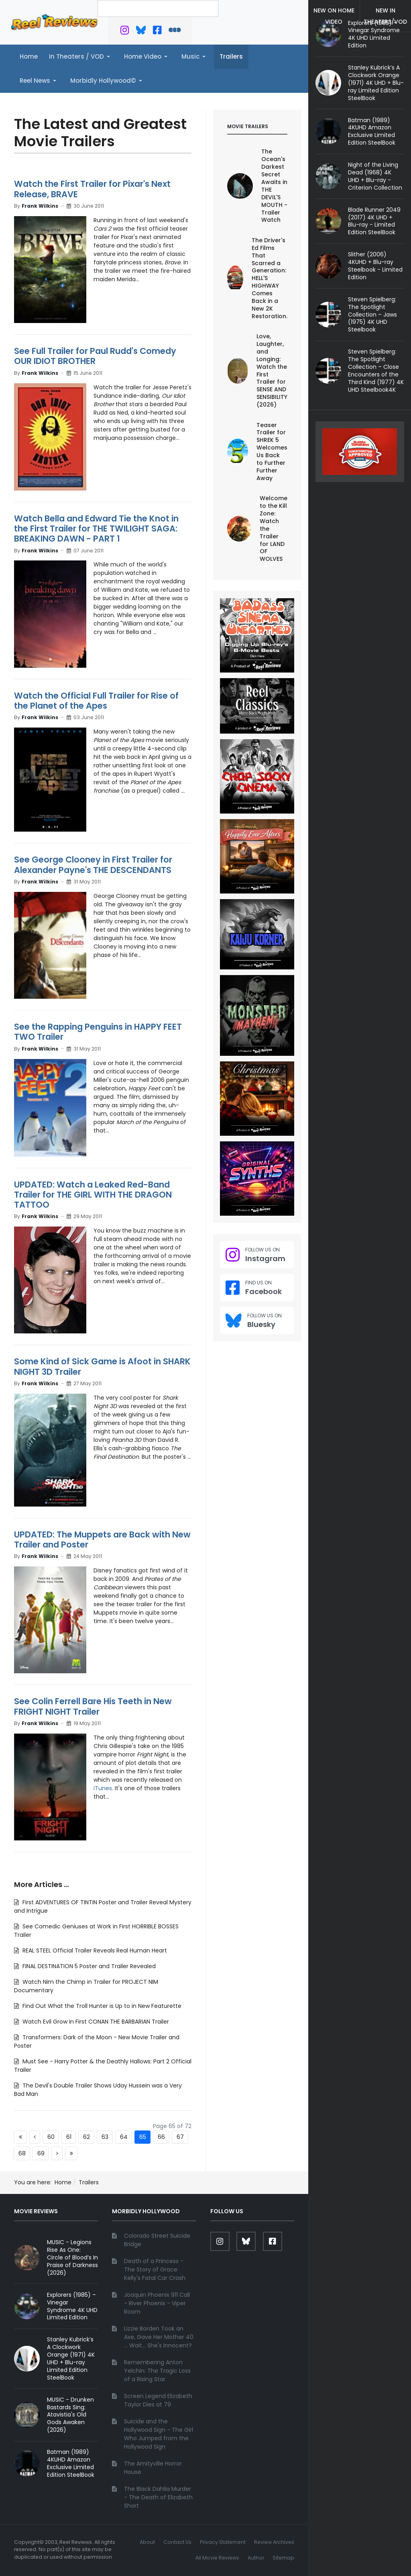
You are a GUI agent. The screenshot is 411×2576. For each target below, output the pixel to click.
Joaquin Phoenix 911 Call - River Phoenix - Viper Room (157, 2303)
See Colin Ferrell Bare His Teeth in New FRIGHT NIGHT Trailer (93, 1706)
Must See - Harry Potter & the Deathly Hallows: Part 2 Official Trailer (102, 2065)
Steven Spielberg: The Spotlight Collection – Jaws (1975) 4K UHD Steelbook (372, 314)
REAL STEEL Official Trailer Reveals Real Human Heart (94, 1950)
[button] (80, 57)
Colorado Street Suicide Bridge (157, 2240)
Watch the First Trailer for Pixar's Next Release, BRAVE (92, 189)
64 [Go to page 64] (124, 2137)
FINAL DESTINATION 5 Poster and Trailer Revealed (88, 1966)
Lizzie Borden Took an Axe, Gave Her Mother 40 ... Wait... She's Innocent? (158, 2337)
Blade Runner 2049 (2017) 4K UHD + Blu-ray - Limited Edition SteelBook (374, 221)
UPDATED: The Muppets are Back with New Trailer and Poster (102, 1539)
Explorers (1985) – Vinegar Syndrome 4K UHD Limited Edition (374, 34)
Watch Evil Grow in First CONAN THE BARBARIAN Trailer (95, 2022)
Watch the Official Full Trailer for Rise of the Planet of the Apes (96, 700)
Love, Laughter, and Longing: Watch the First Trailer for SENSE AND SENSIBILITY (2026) (271, 370)
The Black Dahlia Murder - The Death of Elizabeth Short (158, 2497)
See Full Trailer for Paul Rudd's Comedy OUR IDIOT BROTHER (95, 356)
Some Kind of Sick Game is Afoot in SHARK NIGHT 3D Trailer (102, 1366)
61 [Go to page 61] (68, 2137)
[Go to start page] (20, 2137)
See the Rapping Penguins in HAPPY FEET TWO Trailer (98, 1032)
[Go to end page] (71, 2153)
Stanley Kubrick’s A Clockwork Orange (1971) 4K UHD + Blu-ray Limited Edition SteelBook (376, 82)
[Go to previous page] (34, 2137)
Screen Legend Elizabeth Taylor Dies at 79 (158, 2400)
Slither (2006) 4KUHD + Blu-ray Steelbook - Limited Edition (375, 265)
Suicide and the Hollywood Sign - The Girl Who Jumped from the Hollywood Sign (158, 2434)
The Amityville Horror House (153, 2467)
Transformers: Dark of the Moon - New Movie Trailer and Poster (96, 2041)
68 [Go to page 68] (22, 2153)
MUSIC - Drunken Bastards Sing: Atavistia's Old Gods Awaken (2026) (70, 2415)
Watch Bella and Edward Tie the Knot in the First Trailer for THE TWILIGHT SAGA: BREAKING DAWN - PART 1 (96, 528)
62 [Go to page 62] (86, 2137)
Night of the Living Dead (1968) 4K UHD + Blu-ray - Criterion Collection (375, 176)
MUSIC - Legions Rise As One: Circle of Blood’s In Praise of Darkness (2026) (72, 2257)
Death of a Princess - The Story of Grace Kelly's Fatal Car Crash (154, 2269)
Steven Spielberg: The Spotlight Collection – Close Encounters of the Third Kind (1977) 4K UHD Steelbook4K (376, 370)
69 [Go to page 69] (41, 2153)
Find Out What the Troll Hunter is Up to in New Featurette (101, 2006)
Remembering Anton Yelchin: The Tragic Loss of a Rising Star (157, 2370)
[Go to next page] (57, 2153)
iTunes (103, 1788)
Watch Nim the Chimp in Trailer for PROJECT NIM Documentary (86, 1986)
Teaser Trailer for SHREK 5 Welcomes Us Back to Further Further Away (271, 451)
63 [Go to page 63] (105, 2137)
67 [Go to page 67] (180, 2137)
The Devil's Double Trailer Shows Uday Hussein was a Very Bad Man (98, 2089)
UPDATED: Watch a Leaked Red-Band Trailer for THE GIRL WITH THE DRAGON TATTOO (93, 1194)
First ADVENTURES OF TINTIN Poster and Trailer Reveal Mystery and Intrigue (102, 1906)
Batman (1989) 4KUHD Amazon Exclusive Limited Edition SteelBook (371, 131)
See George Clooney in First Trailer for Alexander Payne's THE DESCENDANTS (93, 864)
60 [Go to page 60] (51, 2137)
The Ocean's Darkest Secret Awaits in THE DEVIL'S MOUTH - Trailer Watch (274, 185)
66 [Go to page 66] (161, 2137)
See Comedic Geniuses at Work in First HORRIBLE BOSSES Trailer (96, 1930)
